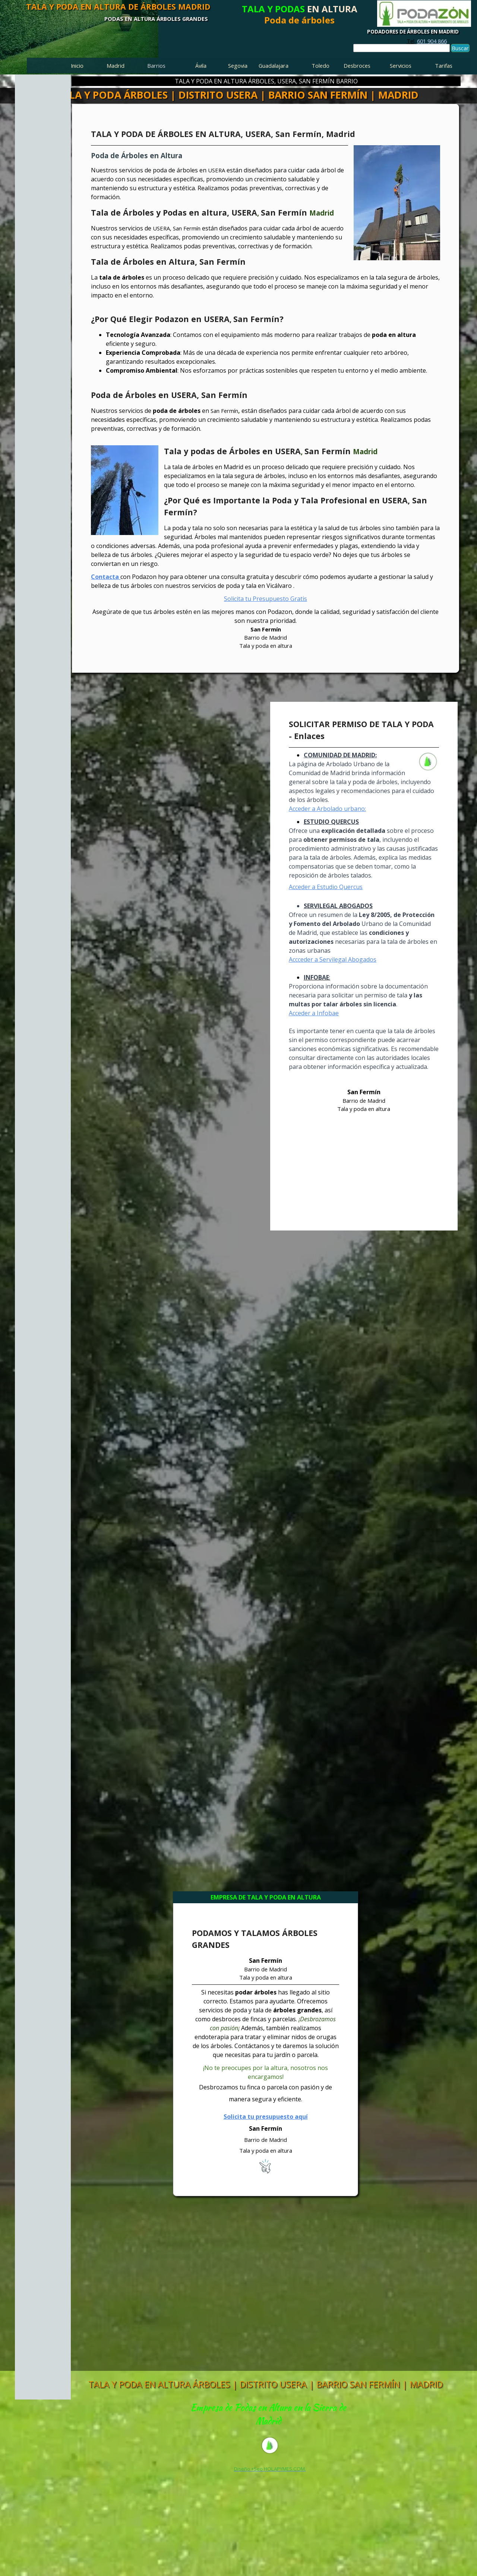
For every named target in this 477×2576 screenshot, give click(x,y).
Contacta (105, 577)
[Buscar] (401, 48)
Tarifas (443, 65)
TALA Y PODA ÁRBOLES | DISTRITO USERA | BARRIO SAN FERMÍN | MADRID (237, 94)
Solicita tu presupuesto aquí (266, 2116)
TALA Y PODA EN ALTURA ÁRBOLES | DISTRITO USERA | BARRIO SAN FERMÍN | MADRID (265, 2384)
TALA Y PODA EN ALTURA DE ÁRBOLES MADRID (118, 6)
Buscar (460, 48)
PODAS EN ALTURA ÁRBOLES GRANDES (156, 18)
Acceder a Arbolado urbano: (327, 809)
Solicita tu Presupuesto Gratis (265, 599)
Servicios (400, 65)
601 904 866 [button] (432, 41)
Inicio (77, 65)
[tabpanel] (426, 41)
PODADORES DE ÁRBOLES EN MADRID (413, 31)
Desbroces (357, 65)
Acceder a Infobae (314, 1013)
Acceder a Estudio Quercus (326, 887)
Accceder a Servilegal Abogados (332, 959)
